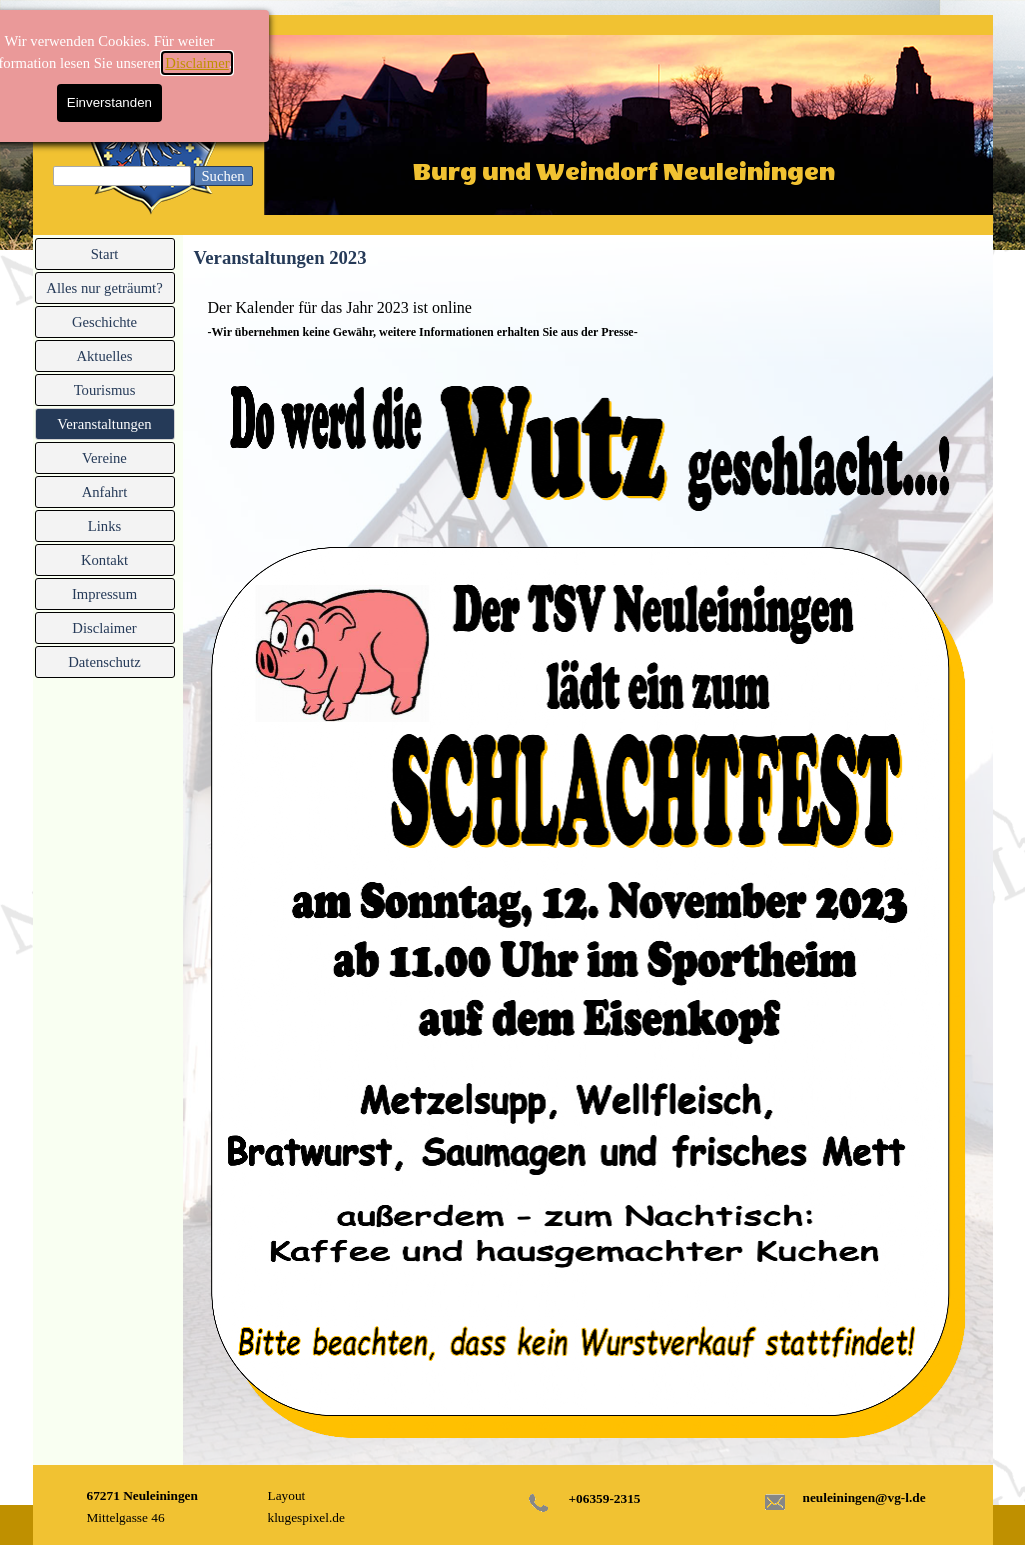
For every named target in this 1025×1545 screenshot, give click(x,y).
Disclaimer (104, 63)
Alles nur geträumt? (104, 288)
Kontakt (104, 560)
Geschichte (104, 322)
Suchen (222, 176)
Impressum (104, 594)
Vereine (104, 458)
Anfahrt (105, 492)
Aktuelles (104, 356)
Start (105, 254)
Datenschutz (104, 662)
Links (104, 526)
